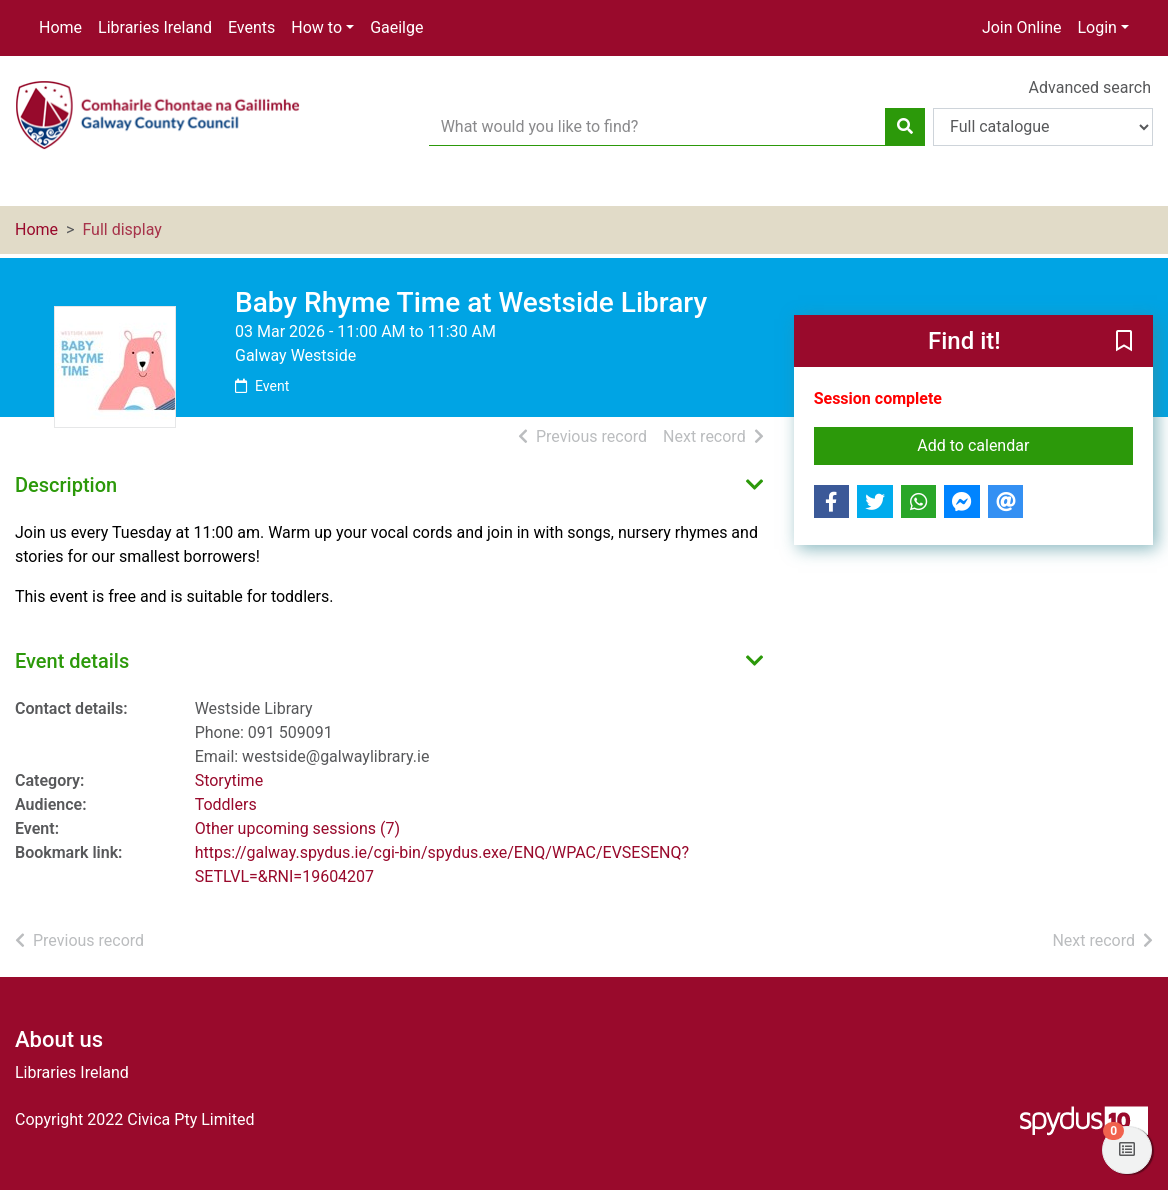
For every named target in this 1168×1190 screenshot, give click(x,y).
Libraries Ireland (155, 27)
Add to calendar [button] (1025, 444)
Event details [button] (72, 661)
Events (251, 27)
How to (316, 27)
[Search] (905, 127)
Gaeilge (396, 27)
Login (1096, 27)
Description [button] (66, 485)
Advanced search (1090, 87)
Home (60, 27)
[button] (1124, 342)
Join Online (1022, 27)
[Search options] (1043, 127)
